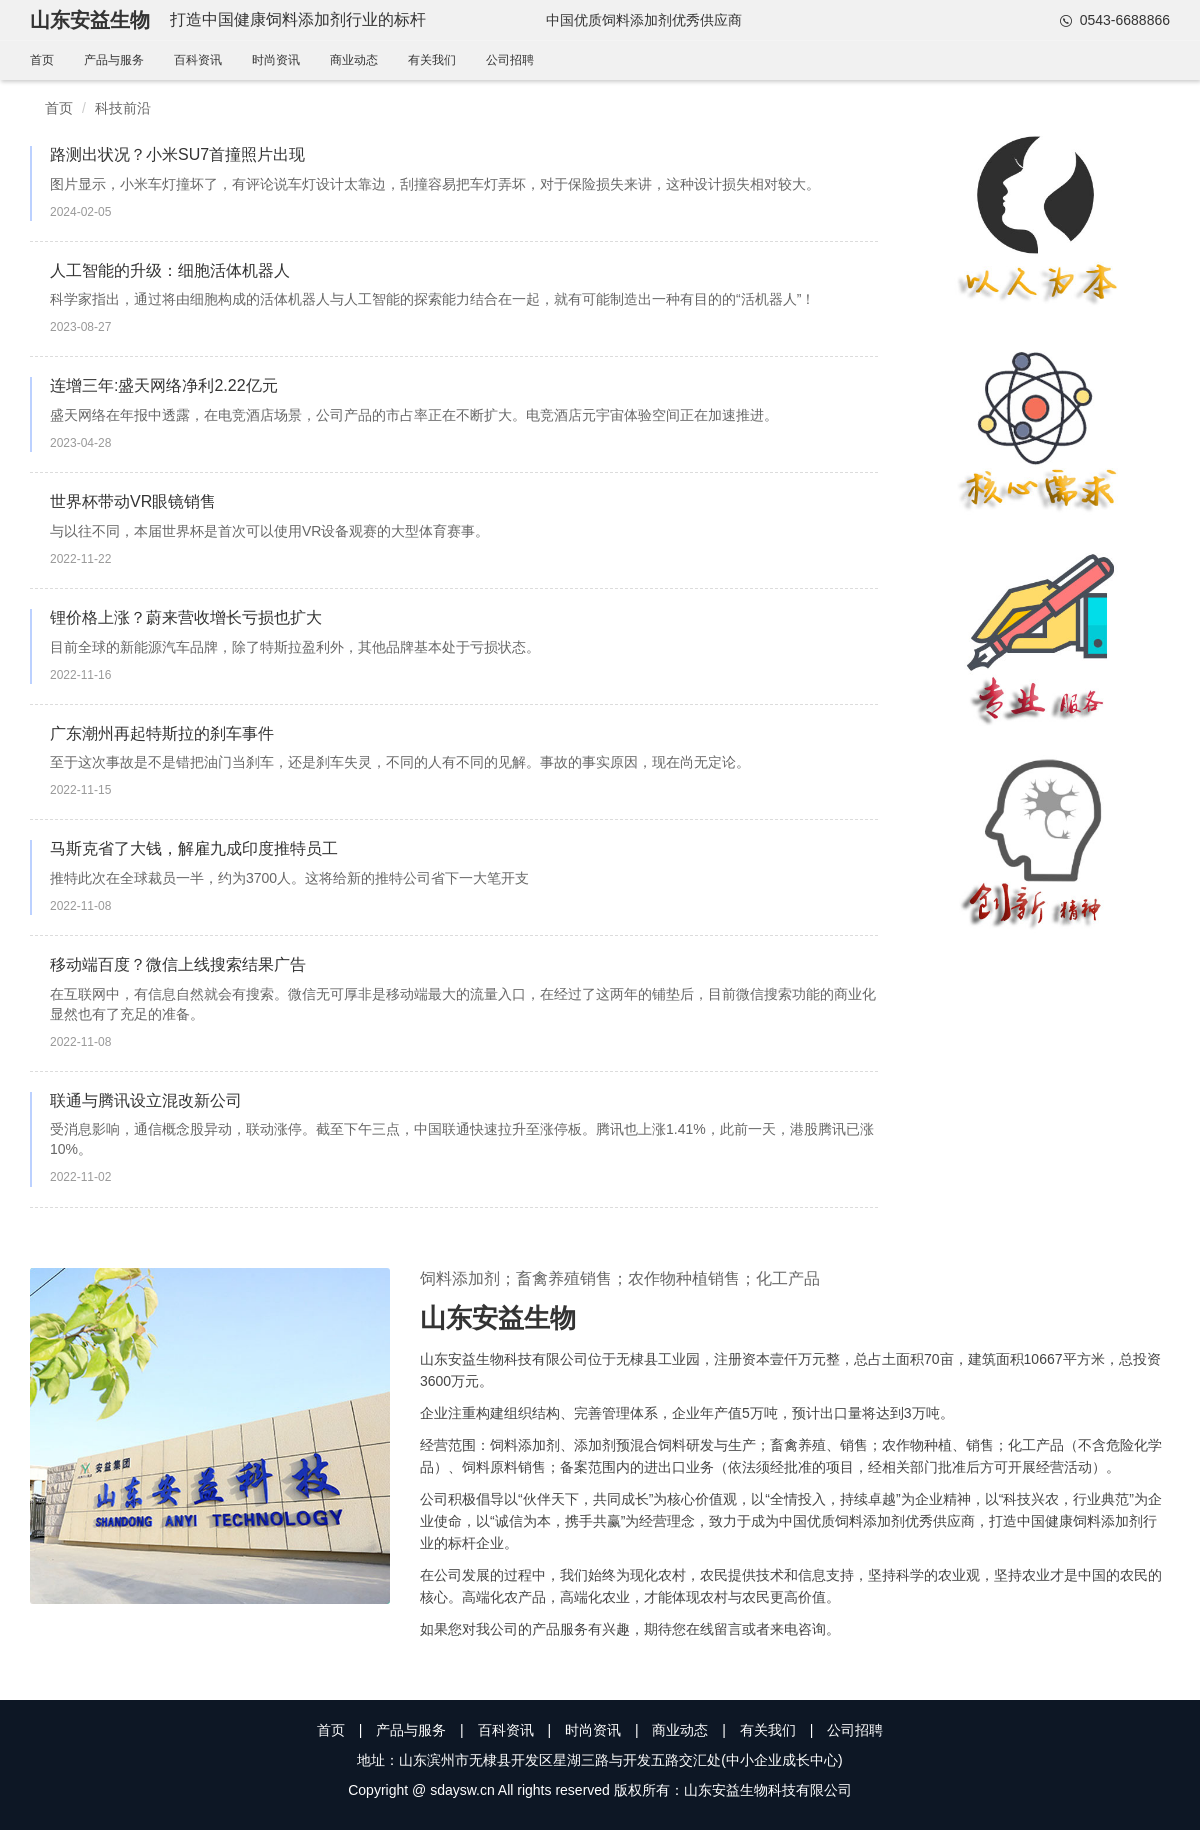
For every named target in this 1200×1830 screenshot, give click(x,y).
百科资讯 (198, 60)
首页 (42, 60)
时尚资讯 (276, 60)
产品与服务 (114, 60)
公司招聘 (510, 60)
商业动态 (354, 60)
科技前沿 (123, 108)
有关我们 (432, 60)
